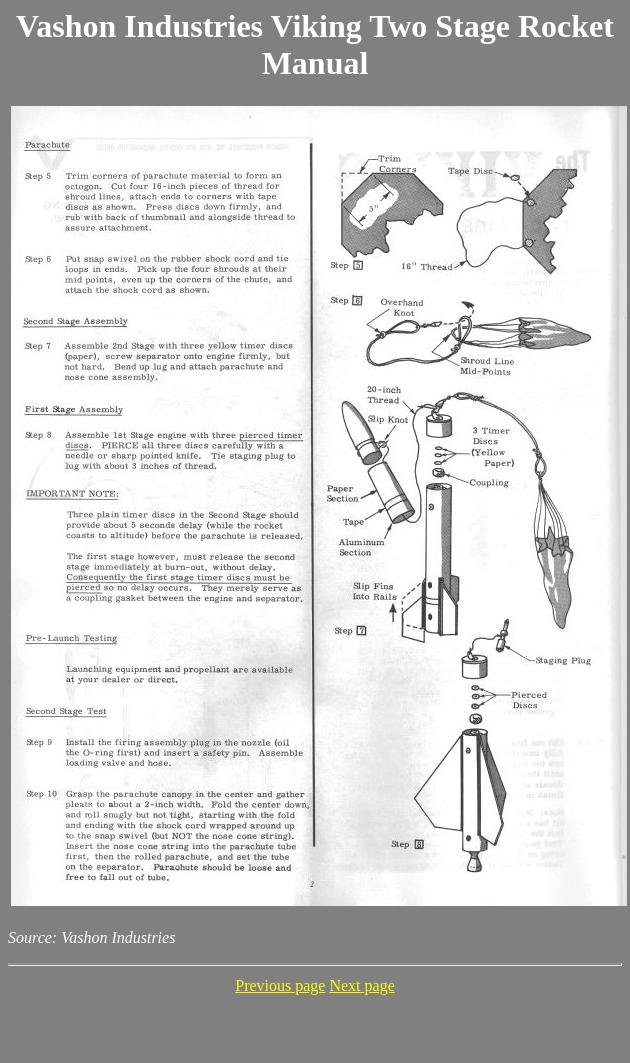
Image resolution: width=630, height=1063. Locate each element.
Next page (361, 985)
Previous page (280, 985)
